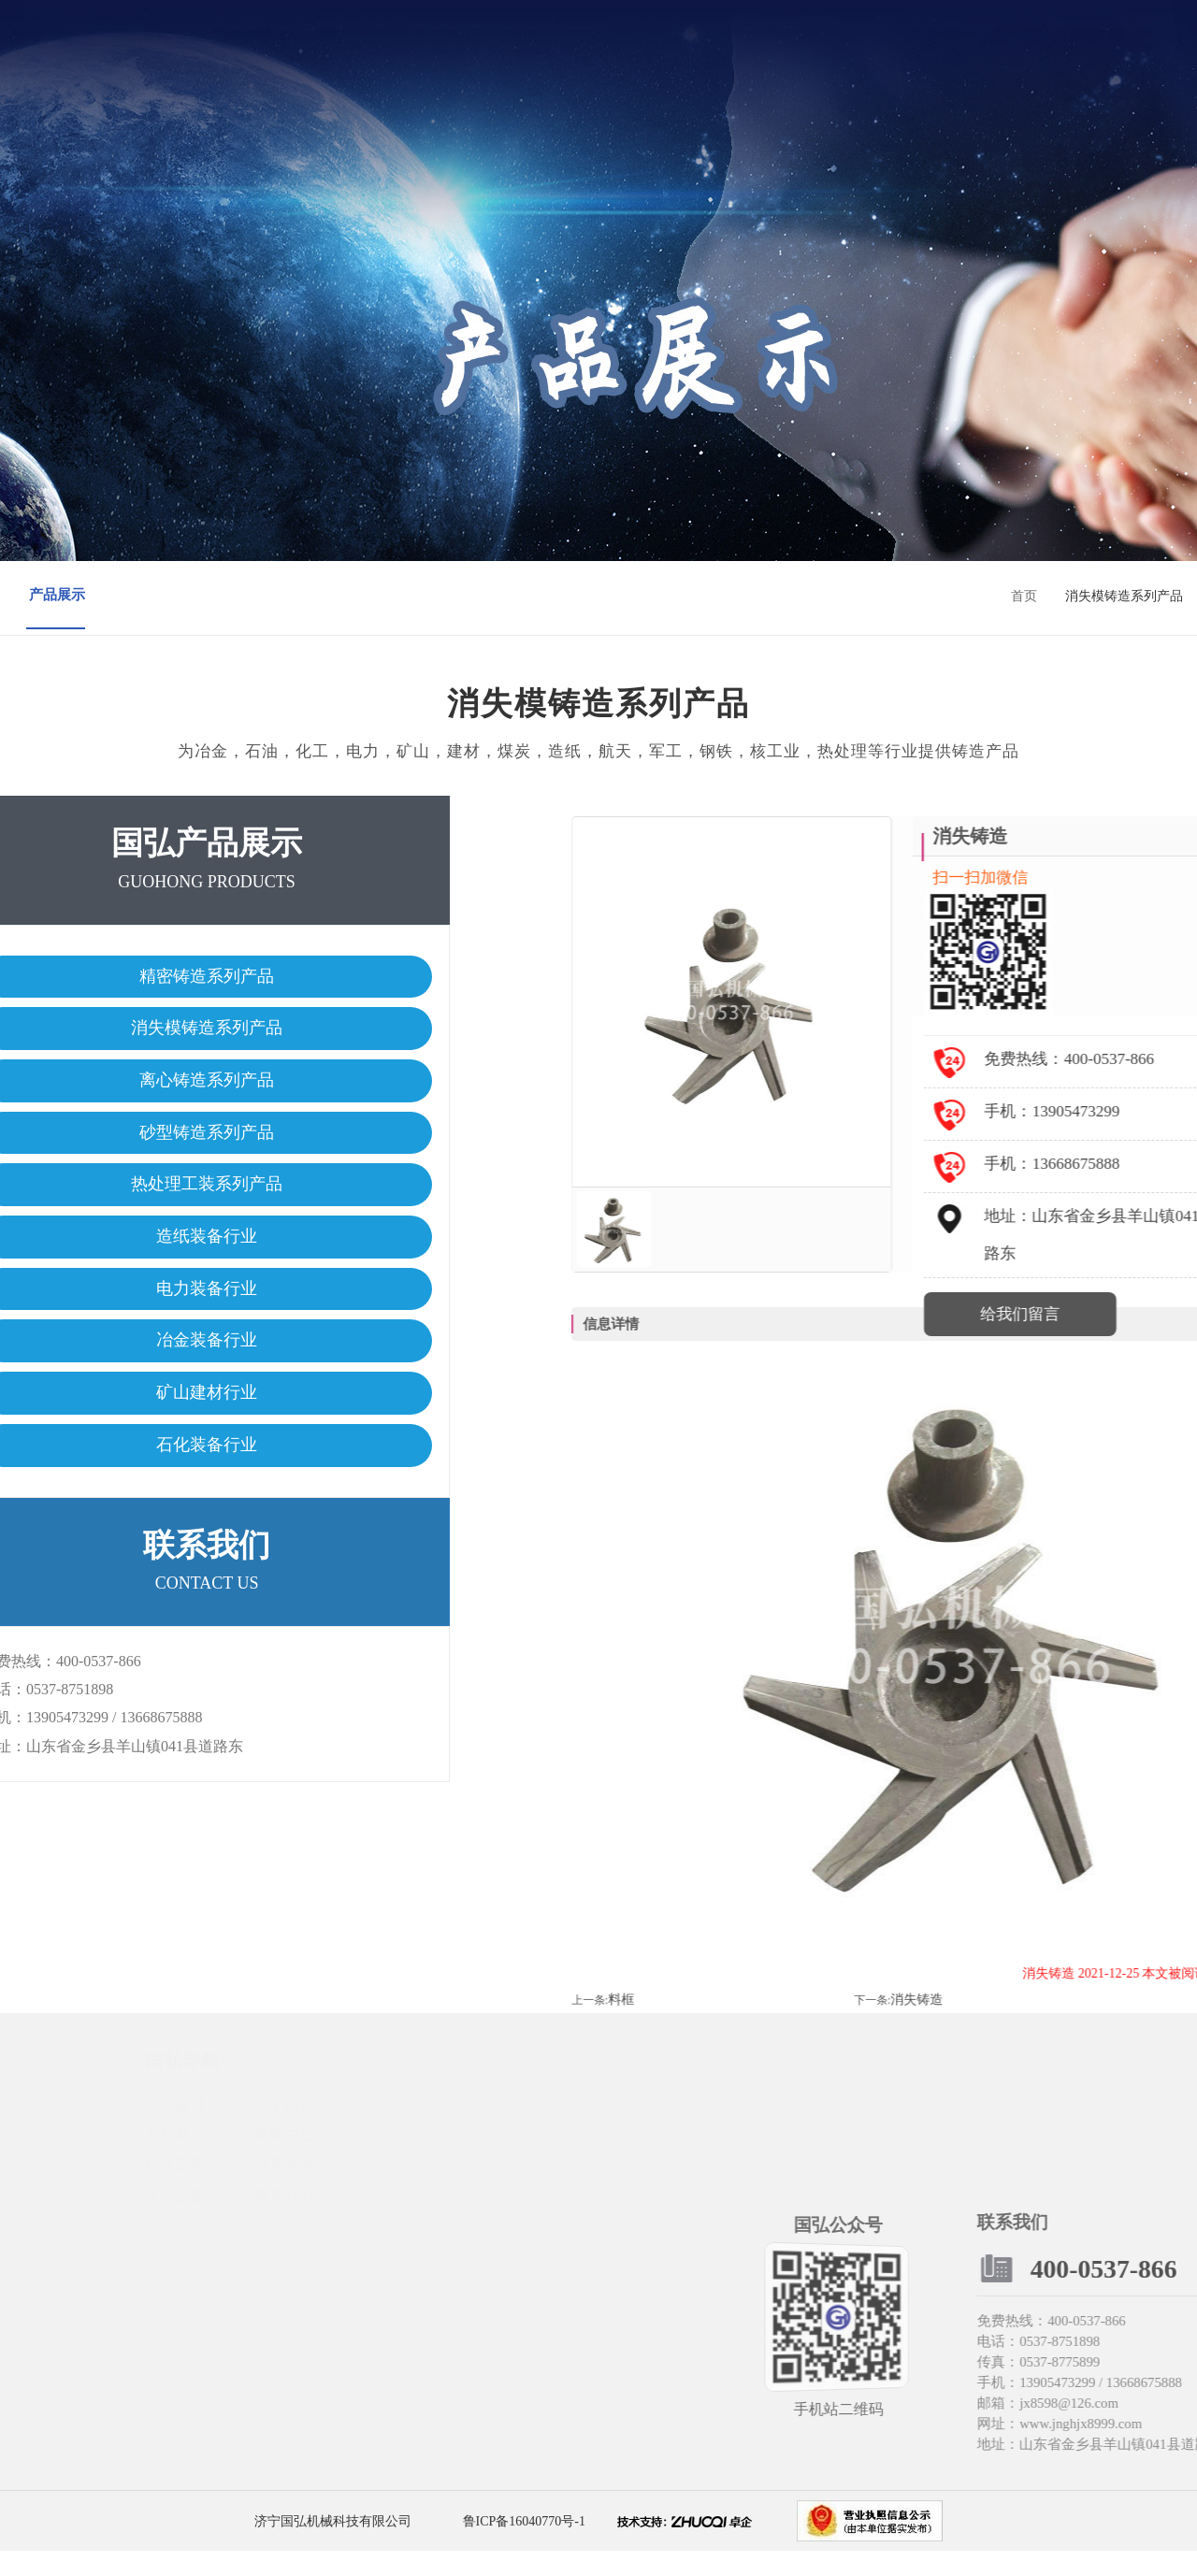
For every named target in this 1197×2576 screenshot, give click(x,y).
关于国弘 (382, 71)
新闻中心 (527, 71)
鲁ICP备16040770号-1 (522, 2546)
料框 (976, 2024)
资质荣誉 (672, 71)
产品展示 (455, 71)
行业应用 (600, 71)
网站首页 (310, 71)
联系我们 (817, 71)
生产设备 (745, 71)
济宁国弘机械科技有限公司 (332, 2546)
